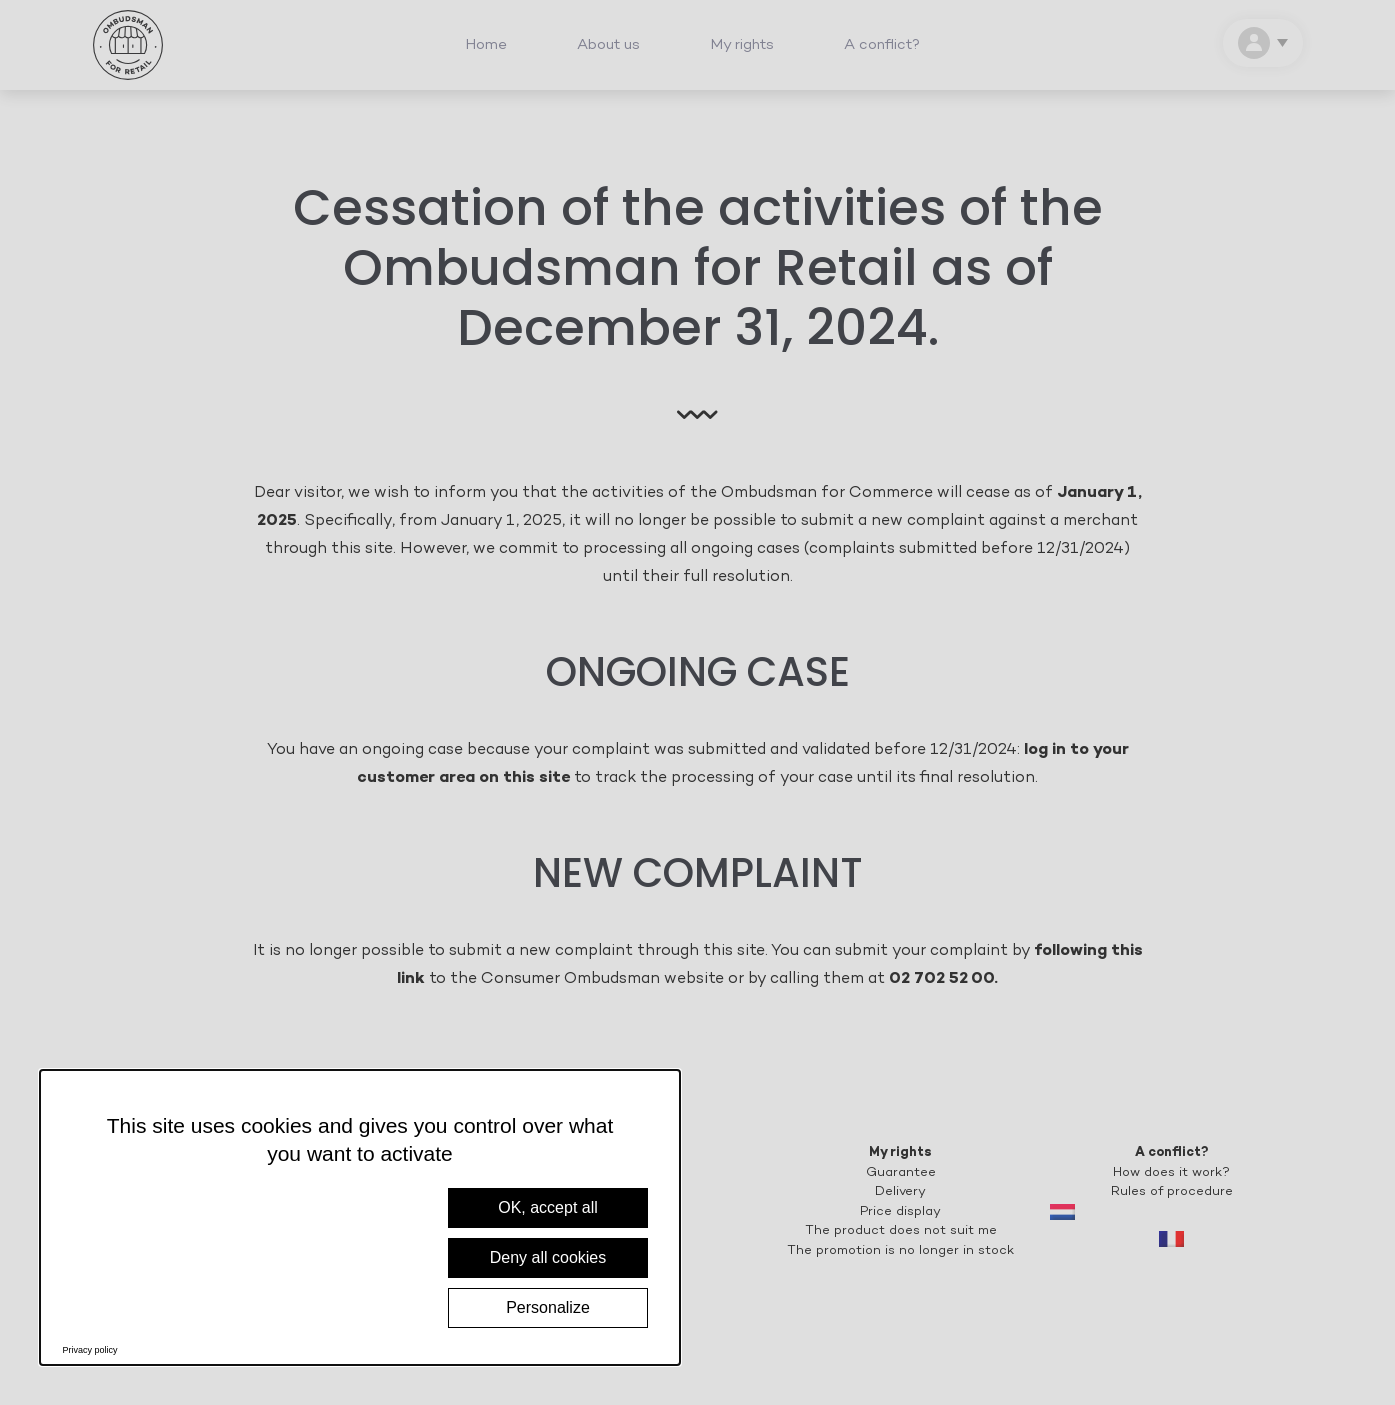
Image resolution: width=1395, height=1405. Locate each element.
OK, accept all (548, 1207)
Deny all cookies (548, 1257)
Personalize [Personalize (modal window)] (548, 1307)
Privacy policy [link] (90, 1350)
